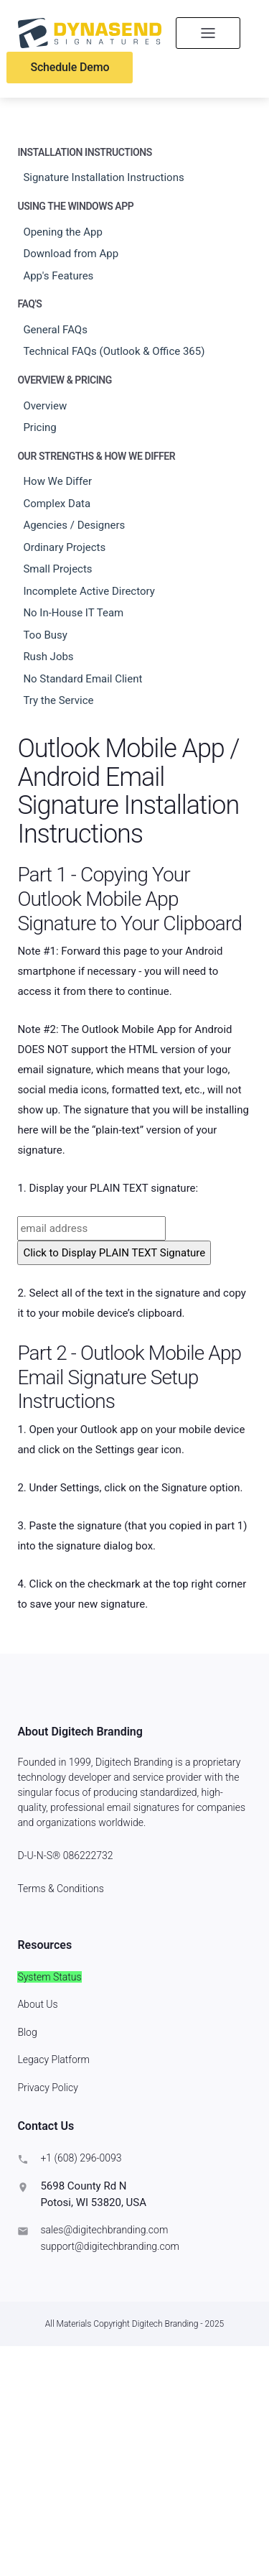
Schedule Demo (69, 67)
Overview (45, 405)
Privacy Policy (47, 2087)
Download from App (70, 253)
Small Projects (57, 568)
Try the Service (58, 700)
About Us (37, 2004)
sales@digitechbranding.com (104, 2230)
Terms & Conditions (60, 1888)
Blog (27, 2032)
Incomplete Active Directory (88, 591)
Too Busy (45, 635)
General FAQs (55, 329)
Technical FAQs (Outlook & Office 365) (113, 351)
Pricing (39, 427)
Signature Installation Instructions (103, 177)
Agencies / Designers (74, 525)
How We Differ (57, 481)
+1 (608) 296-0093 (80, 2158)
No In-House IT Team (73, 612)
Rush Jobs (48, 656)
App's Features (58, 275)
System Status (49, 1977)
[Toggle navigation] (208, 33)
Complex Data (56, 503)
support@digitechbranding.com (109, 2246)
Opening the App (63, 232)
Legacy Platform (53, 2059)
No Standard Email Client (82, 678)
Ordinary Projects (64, 547)
